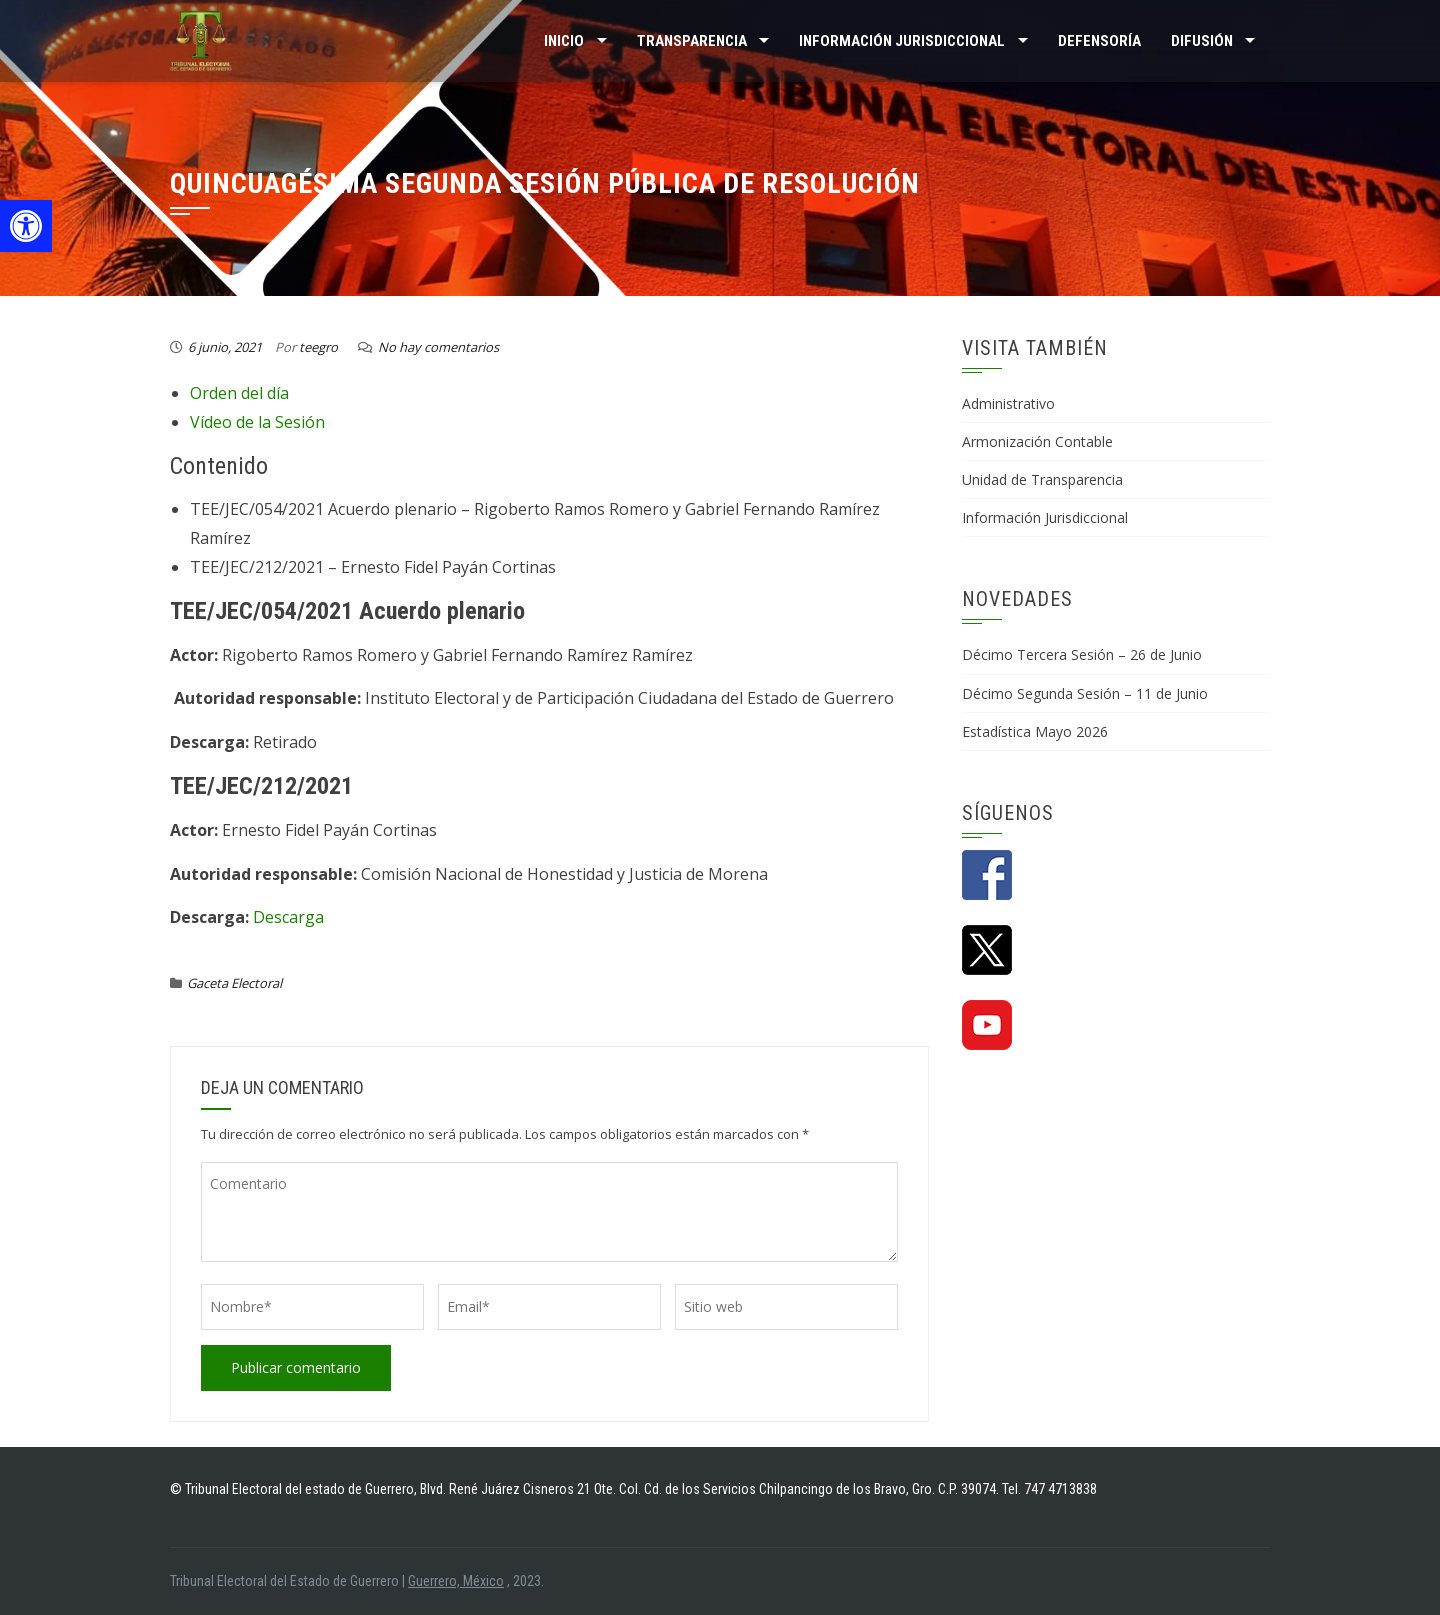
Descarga (288, 917)
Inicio (564, 41)
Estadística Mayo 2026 (1035, 731)
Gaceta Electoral (234, 983)
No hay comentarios (438, 347)
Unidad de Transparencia (1042, 479)
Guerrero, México (456, 1581)
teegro (318, 347)
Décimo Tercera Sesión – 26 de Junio (1082, 654)
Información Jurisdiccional (1045, 517)
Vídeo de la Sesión (257, 422)
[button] (26, 226)
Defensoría (1099, 41)
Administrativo (1008, 403)
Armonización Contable (1037, 441)
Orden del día (239, 393)
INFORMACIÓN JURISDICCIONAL (902, 41)
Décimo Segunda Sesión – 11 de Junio (1085, 693)
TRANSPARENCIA (692, 41)
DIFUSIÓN (1202, 41)
